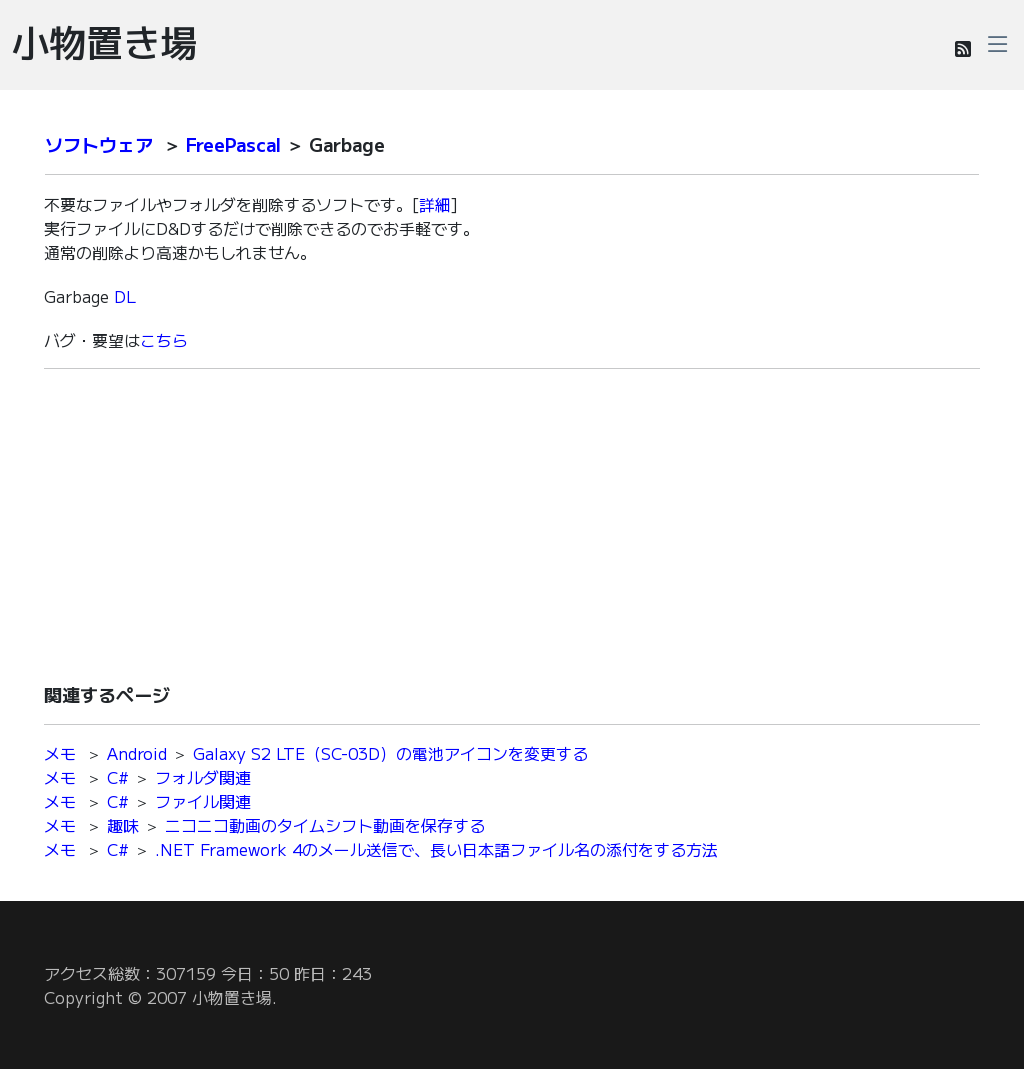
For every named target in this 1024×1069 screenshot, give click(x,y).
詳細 (435, 204)
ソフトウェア (99, 144)
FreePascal (233, 144)
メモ (60, 753)
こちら (164, 340)
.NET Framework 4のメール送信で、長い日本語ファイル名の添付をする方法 (436, 849)
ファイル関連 (203, 801)
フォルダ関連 (203, 777)
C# (118, 777)
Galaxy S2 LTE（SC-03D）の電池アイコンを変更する (390, 753)
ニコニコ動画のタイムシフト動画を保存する (325, 825)
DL (125, 296)
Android (137, 753)
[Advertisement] (512, 525)
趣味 (123, 825)
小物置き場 (104, 41)
